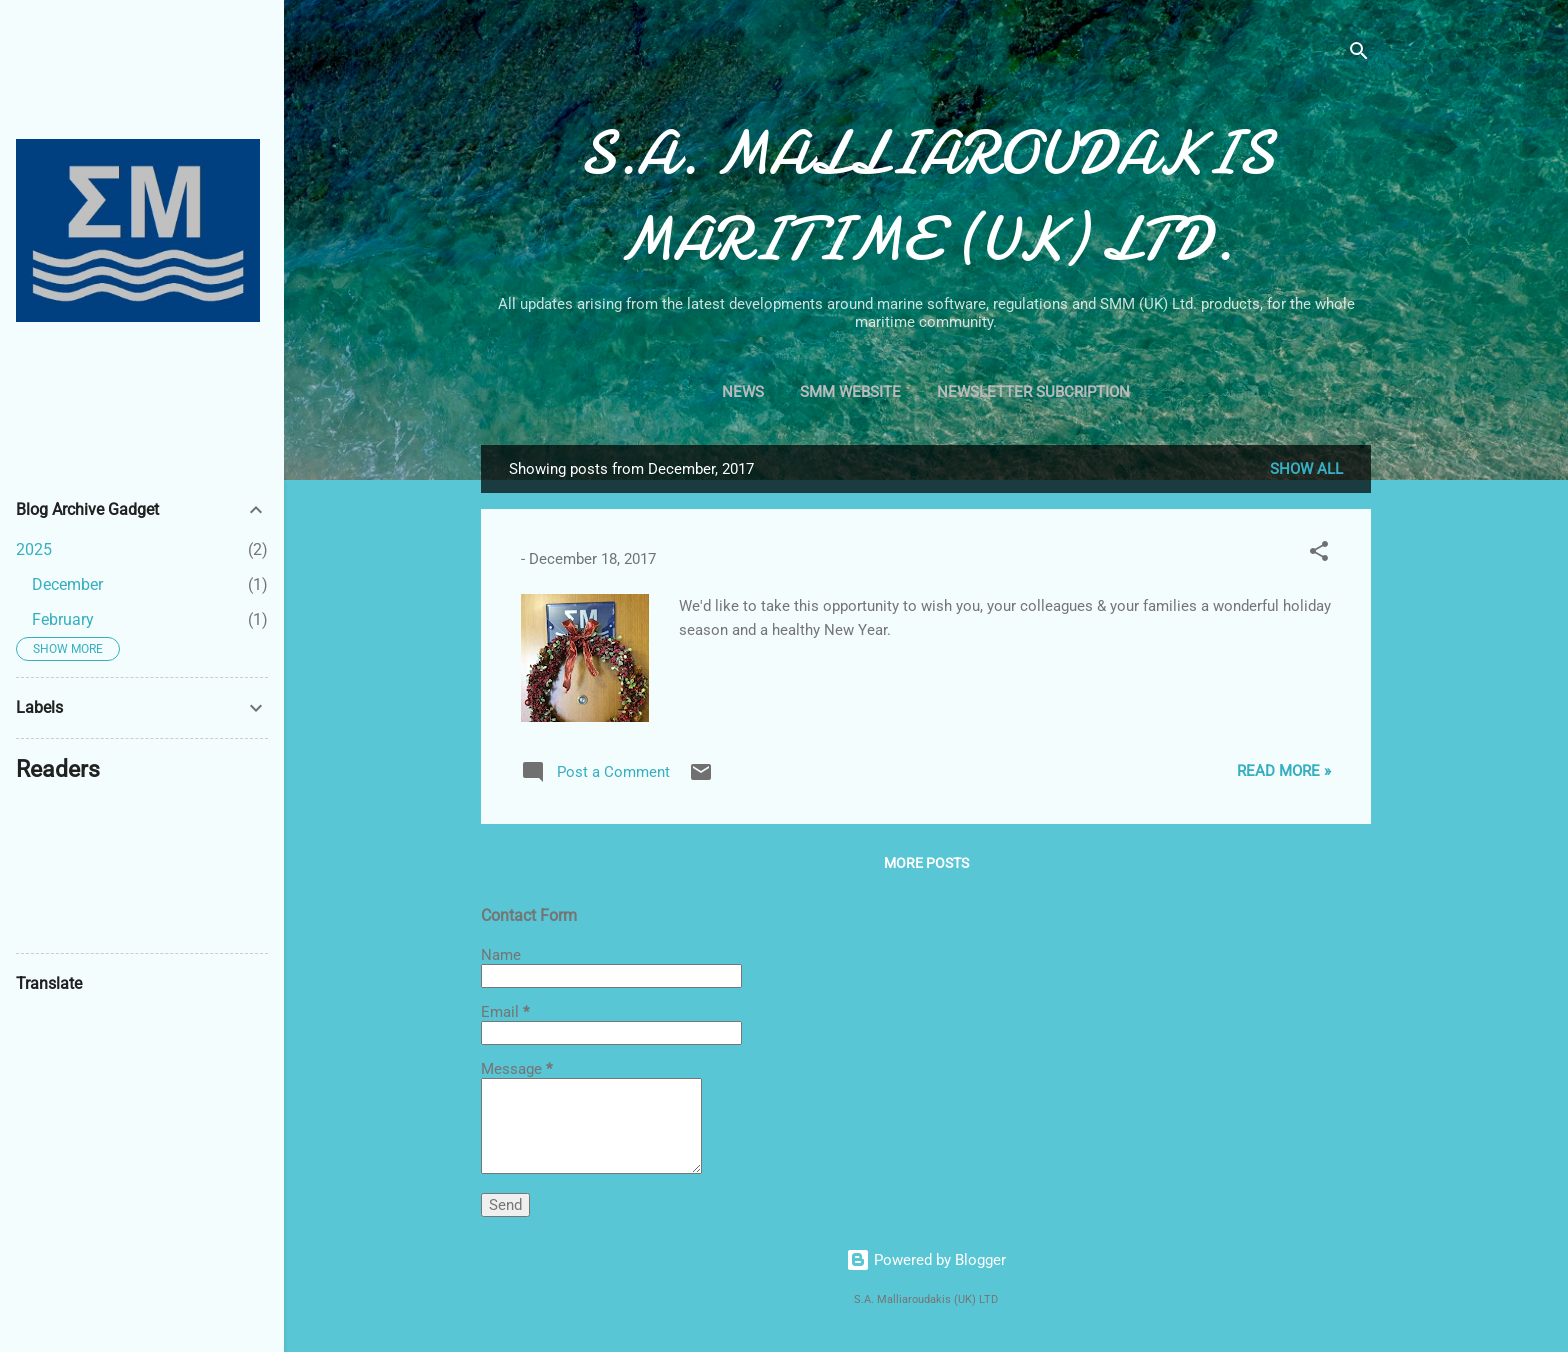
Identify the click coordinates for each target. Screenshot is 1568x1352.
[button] (1319, 554)
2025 (34, 549)
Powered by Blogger (926, 1260)
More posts (926, 863)
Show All (1306, 469)
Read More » (1284, 771)
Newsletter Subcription (1033, 392)
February (63, 619)
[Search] (1359, 54)
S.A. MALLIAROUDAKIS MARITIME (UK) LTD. (926, 196)
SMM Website (850, 392)
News (743, 392)
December (67, 584)
